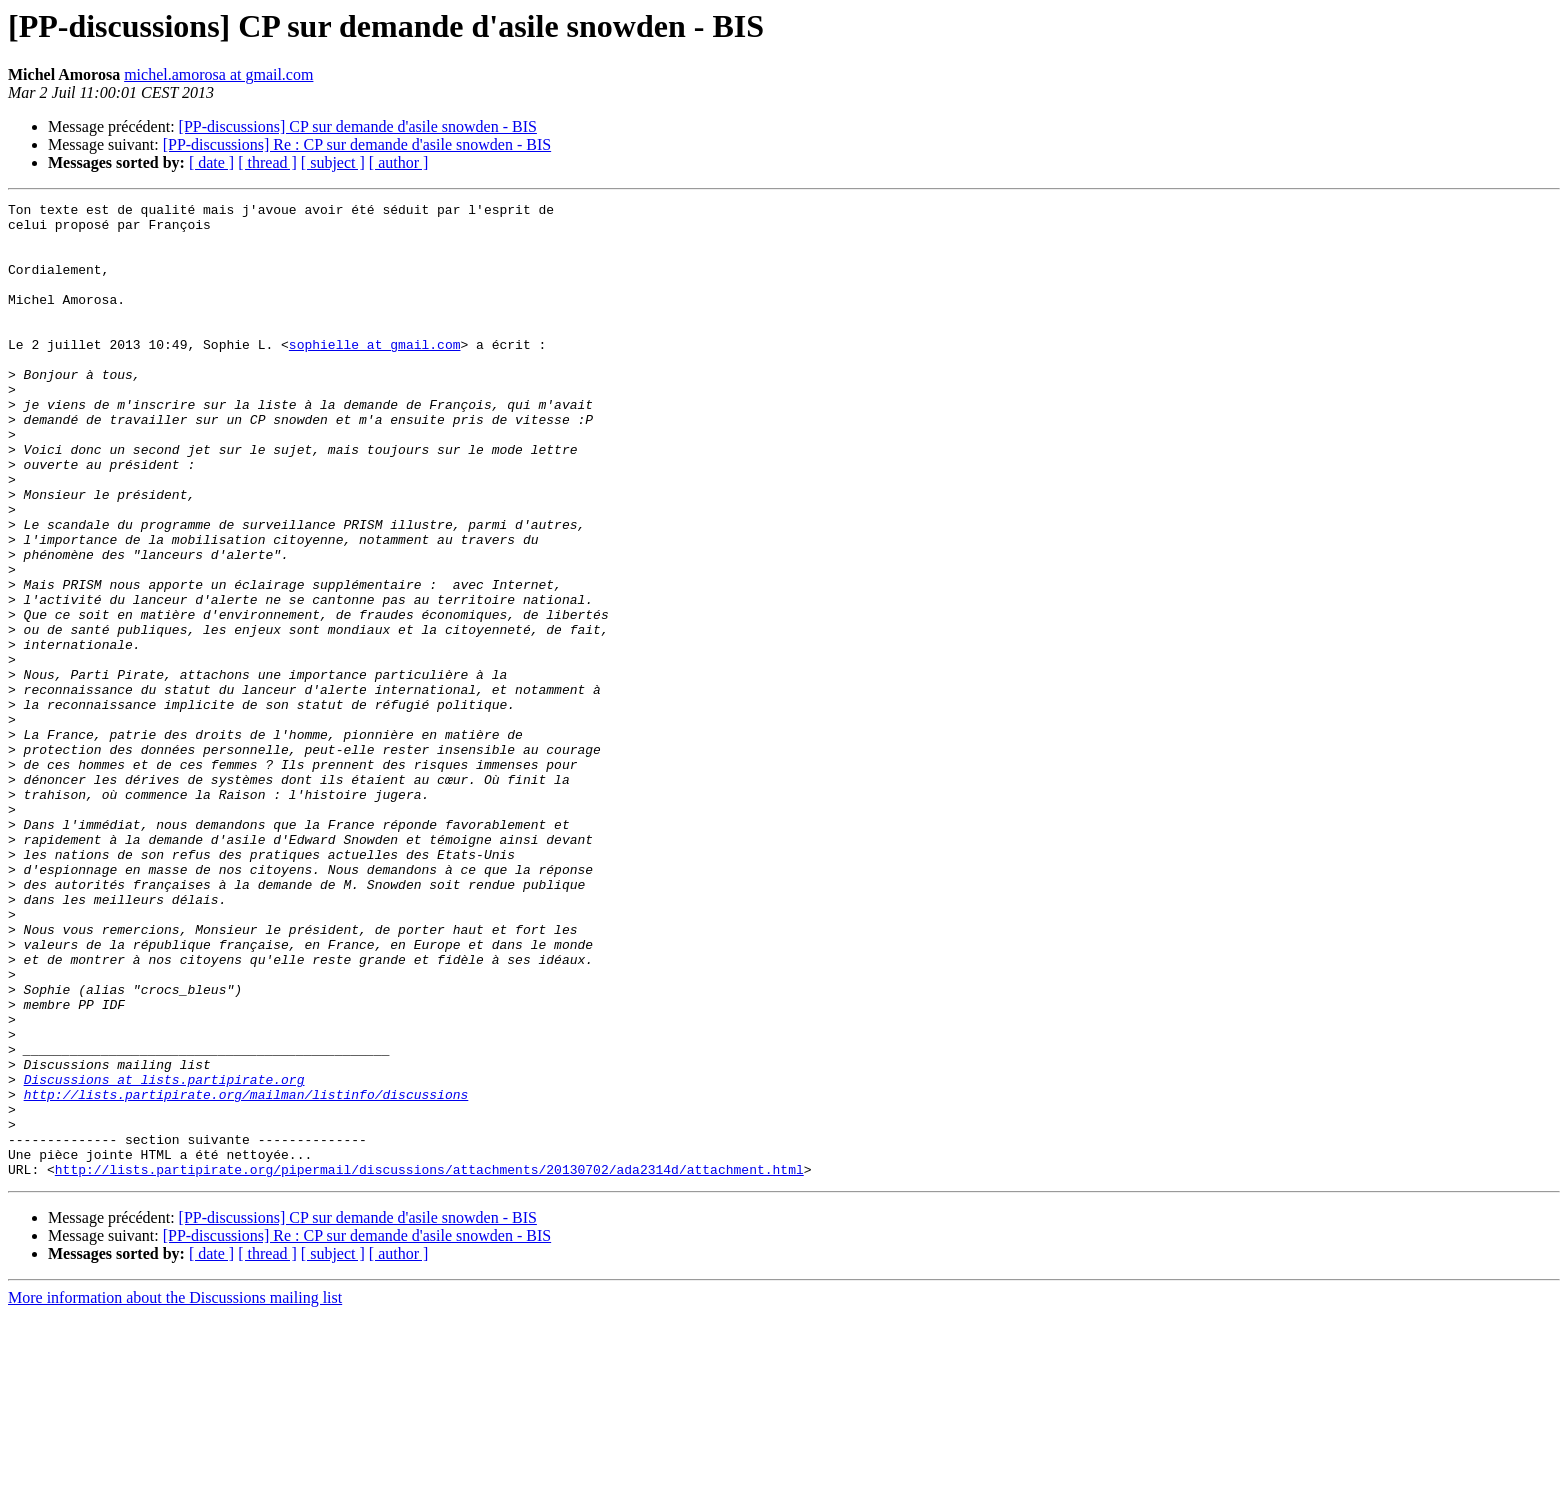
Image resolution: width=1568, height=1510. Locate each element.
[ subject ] (333, 162)
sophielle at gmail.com (375, 374)
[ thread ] (267, 162)
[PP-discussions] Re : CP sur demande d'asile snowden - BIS (357, 144)
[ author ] (399, 162)
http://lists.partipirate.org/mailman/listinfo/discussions (246, 1274)
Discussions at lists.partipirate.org (164, 1256)
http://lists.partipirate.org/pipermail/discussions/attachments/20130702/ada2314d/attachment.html (429, 1364)
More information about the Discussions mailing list (175, 1492)
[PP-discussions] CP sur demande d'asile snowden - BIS (358, 126)
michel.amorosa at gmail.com (218, 74)
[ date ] (211, 162)
